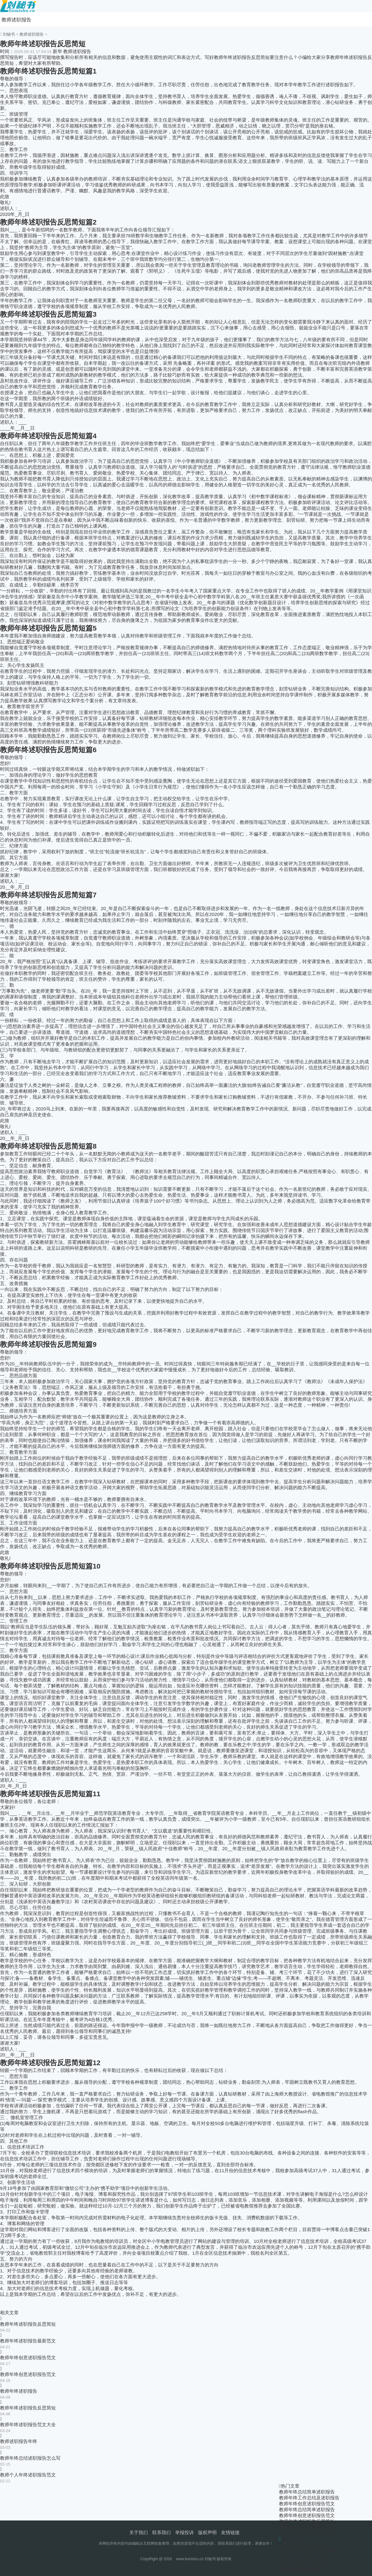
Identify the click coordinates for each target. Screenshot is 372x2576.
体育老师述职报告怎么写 (304, 2568)
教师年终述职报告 (18, 2391)
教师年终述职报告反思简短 (28, 2324)
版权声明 (207, 2532)
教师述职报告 (16, 19)
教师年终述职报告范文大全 (28, 2424)
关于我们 (138, 2532)
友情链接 (230, 2532)
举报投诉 (184, 2532)
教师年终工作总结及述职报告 (309, 2497)
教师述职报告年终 (18, 2441)
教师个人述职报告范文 (302, 2544)
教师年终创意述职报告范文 (28, 2357)
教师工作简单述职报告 (302, 2562)
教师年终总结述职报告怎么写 (30, 2458)
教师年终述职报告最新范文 (28, 2340)
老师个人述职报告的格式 (304, 2556)
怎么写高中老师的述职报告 (307, 2550)
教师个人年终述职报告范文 (28, 2474)
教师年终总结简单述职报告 (307, 2491)
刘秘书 (9, 34)
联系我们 (161, 2532)
